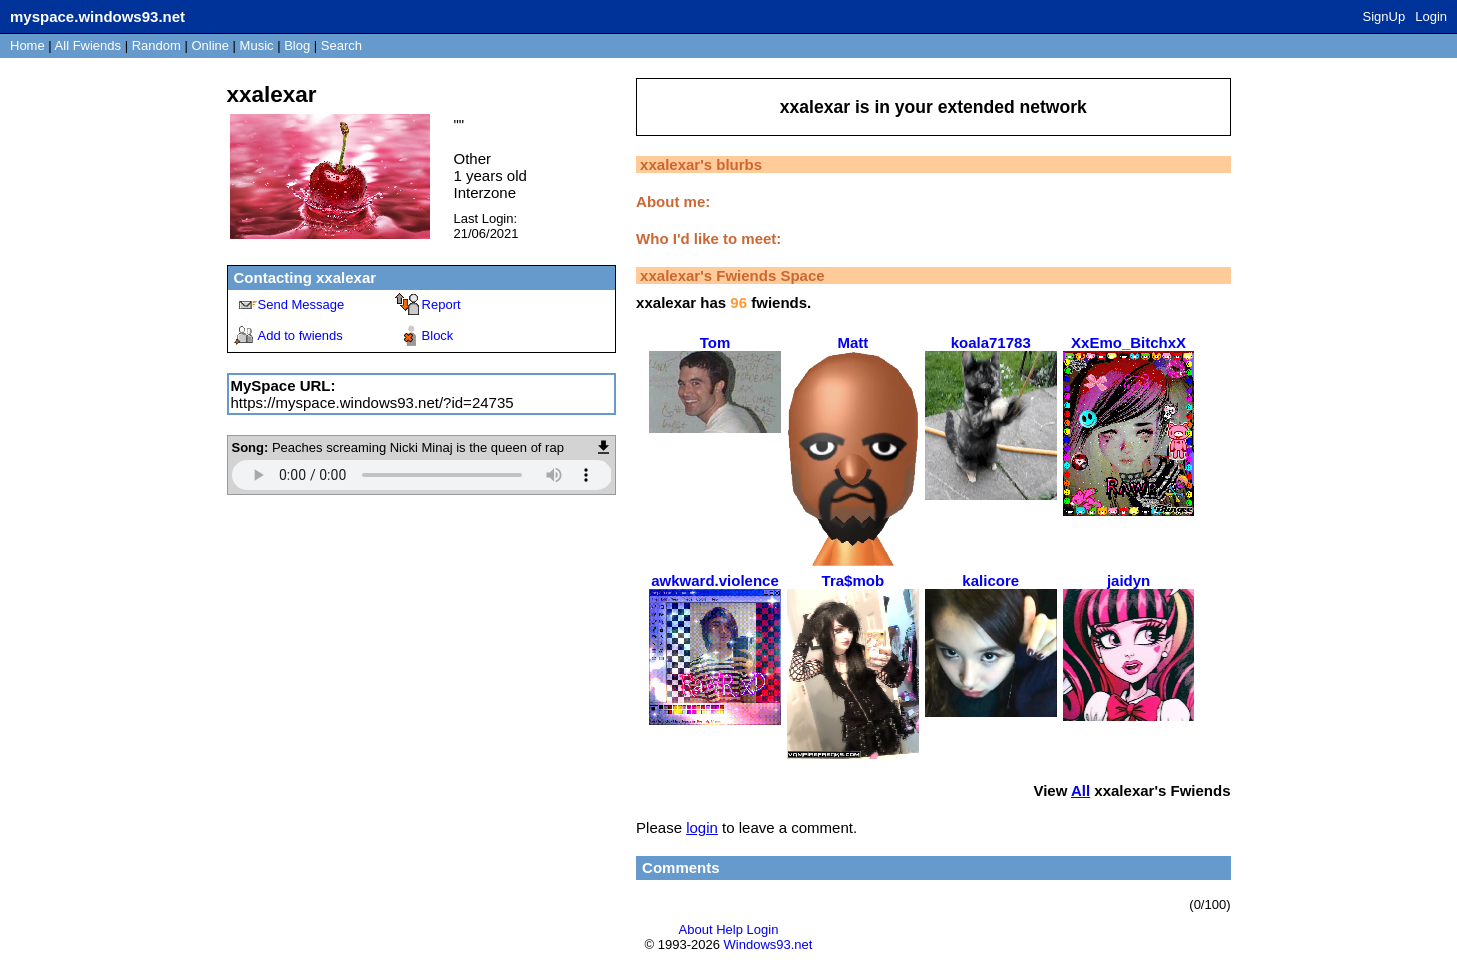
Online (210, 45)
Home (27, 45)
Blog (297, 45)
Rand (156, 45)
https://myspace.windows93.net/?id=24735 (372, 402)
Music (257, 45)
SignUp (1384, 16)
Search (341, 45)
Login (1431, 16)
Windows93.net (768, 944)
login (702, 827)
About (696, 929)
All (88, 45)
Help (729, 929)
